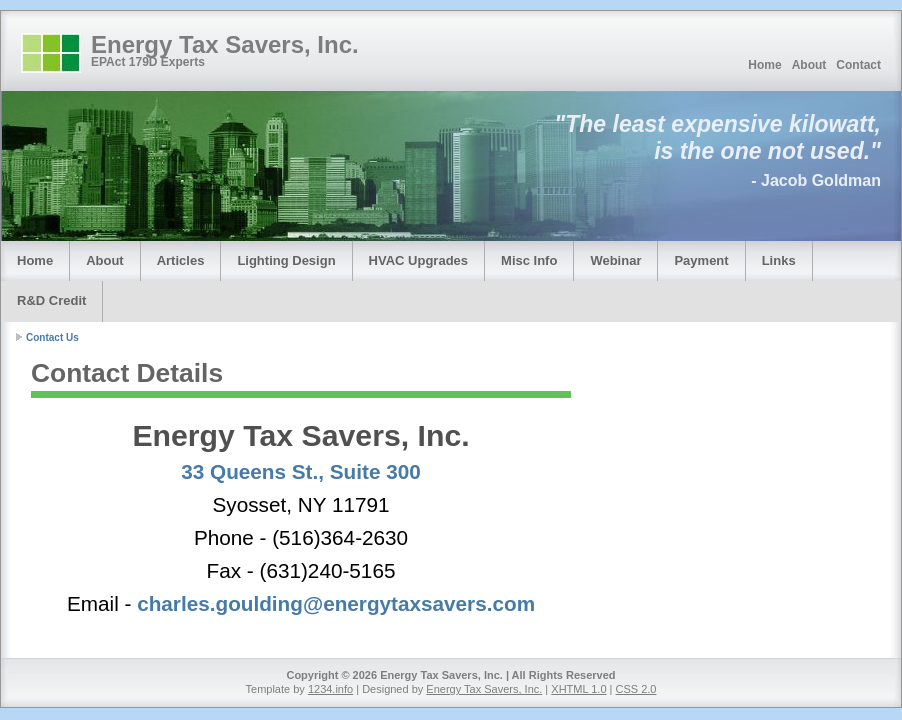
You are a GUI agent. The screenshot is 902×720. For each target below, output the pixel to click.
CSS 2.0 (636, 689)
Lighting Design (286, 260)
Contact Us (52, 337)
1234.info (330, 689)
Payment (701, 260)
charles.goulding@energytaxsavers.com (336, 603)
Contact (858, 65)
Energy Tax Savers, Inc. (225, 44)
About (809, 65)
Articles (181, 260)
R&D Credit (51, 300)
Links (779, 260)
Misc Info (529, 260)
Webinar (615, 260)
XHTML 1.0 (578, 689)
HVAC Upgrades (418, 260)
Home (764, 65)
